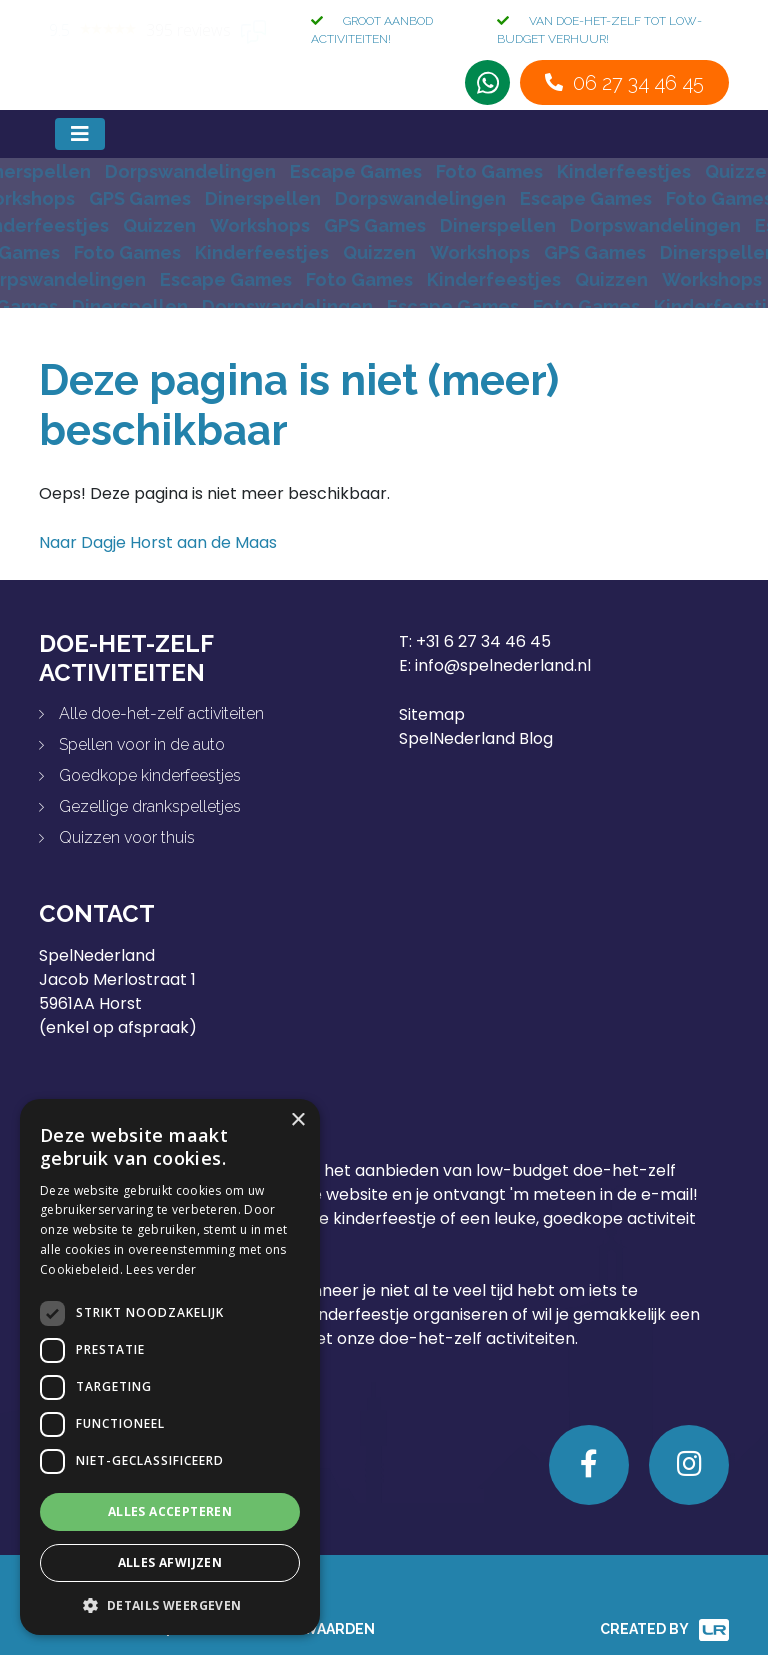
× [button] (297, 1120)
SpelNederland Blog (476, 738)
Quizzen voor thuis (127, 837)
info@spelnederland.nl (503, 665)
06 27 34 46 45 (638, 83)
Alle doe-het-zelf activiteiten (161, 713)
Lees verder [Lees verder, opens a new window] (161, 1269)
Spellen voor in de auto (142, 744)
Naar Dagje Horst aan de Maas (158, 542)
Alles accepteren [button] (170, 1511)
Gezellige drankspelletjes (150, 806)
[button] (170, 1605)
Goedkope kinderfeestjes (150, 775)
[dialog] (170, 1367)
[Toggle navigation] (80, 134)
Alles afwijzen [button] (170, 1562)
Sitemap (432, 714)
